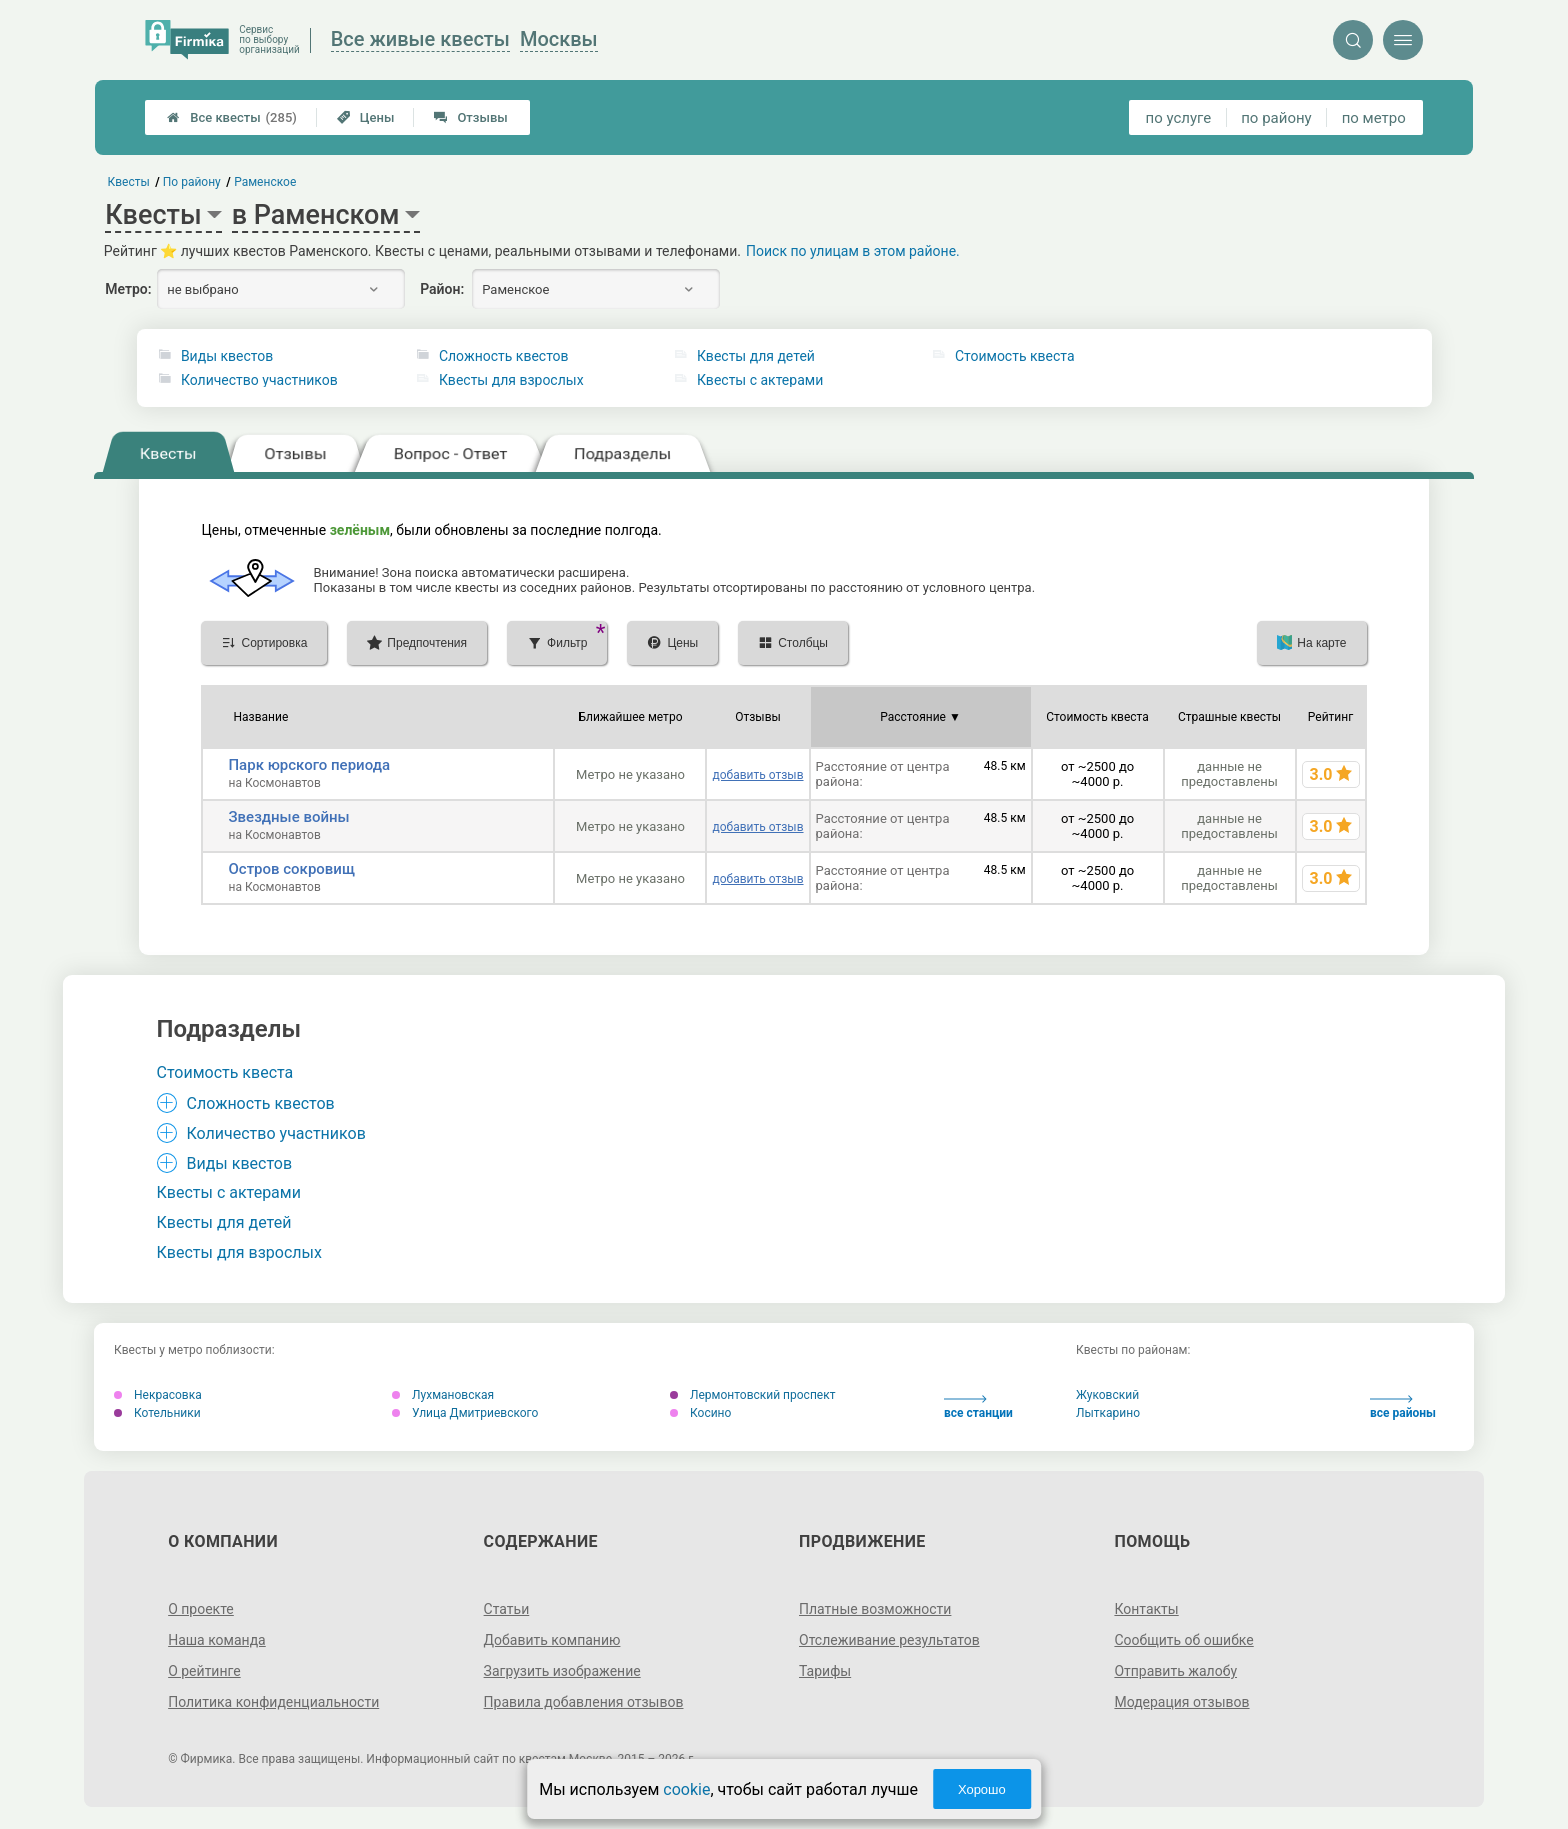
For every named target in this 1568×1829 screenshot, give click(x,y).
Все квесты (232, 117)
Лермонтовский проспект (752, 1395)
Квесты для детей (756, 356)
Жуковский (1107, 1395)
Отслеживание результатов (889, 1640)
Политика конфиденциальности (273, 1702)
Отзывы (470, 117)
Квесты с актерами (760, 380)
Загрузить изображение (562, 1671)
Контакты (1146, 1609)
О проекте (201, 1609)
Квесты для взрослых (511, 380)
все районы (1403, 1407)
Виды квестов (227, 356)
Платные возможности (875, 1609)
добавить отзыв (757, 775)
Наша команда (217, 1640)
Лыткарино (1108, 1413)
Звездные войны (288, 817)
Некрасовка (158, 1395)
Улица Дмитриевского (465, 1413)
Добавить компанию (552, 1640)
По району (192, 182)
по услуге (1179, 118)
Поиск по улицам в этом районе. (853, 251)
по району (1276, 118)
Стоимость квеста (1015, 356)
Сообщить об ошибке (1183, 1640)
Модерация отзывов (1181, 1702)
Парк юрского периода (309, 765)
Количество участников (259, 380)
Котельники (157, 1413)
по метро (1374, 118)
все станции (978, 1407)
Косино (700, 1413)
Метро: (128, 289)
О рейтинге (204, 1671)
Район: (442, 289)
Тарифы (825, 1671)
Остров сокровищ (291, 869)
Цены (366, 117)
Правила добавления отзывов (584, 1702)
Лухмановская (443, 1395)
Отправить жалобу (1175, 1671)
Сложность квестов (504, 356)
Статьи (507, 1609)
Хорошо (982, 1789)
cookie (686, 1789)
